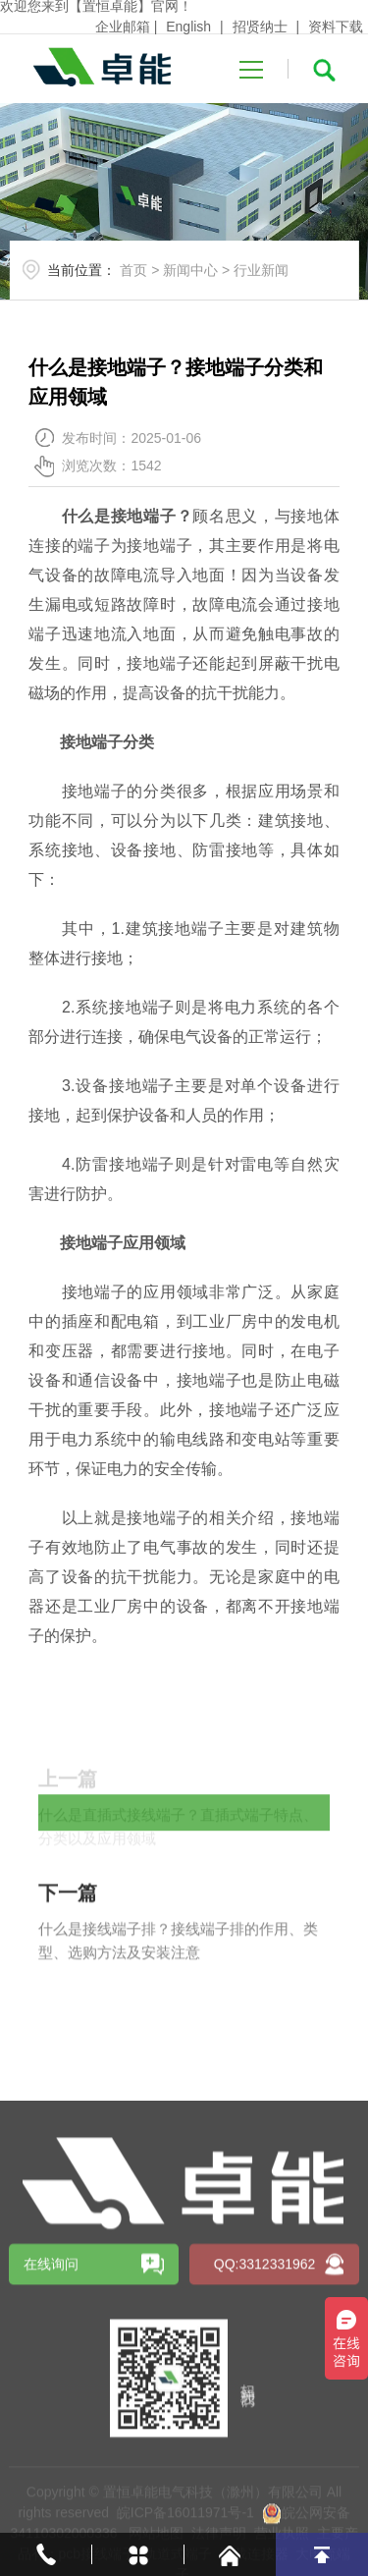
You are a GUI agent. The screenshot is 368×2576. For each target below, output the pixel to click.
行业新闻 (261, 270)
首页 (133, 270)
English (188, 26)
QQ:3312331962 (265, 2477)
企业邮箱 (122, 26)
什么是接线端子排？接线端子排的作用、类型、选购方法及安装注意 (178, 1985)
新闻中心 (190, 270)
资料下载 (335, 26)
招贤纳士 (260, 26)
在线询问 (51, 2477)
